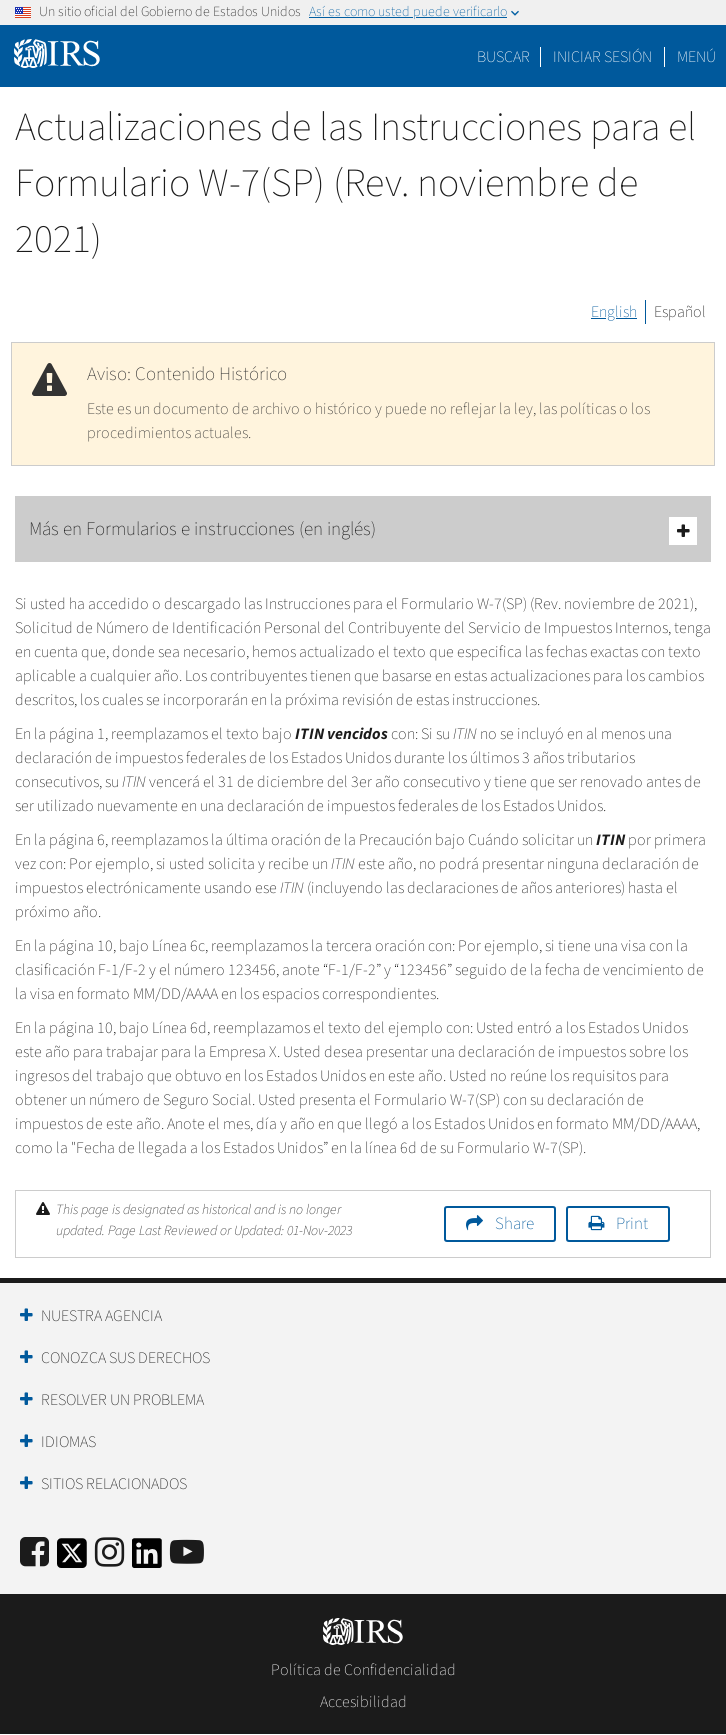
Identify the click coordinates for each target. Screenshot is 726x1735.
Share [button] (514, 1224)
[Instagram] (109, 1553)
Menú (696, 57)
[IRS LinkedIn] (147, 1559)
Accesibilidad (363, 1702)
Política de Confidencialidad (363, 1670)
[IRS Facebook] (34, 1553)
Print (632, 1224)
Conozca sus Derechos (125, 1358)
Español (680, 312)
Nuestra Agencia (101, 1316)
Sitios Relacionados (114, 1484)
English (614, 312)
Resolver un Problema (122, 1400)
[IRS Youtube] (187, 1553)
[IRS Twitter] (72, 1559)
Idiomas (68, 1442)
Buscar (503, 57)
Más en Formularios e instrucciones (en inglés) (363, 530)
